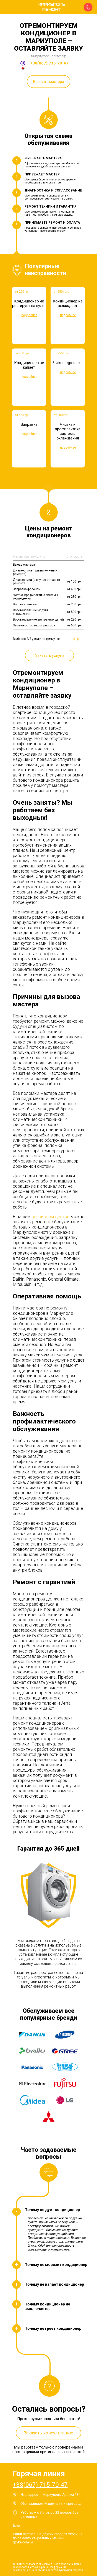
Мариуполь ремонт (49, 7)
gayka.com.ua (23, 2542)
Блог (17, 2525)
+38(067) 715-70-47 (49, 63)
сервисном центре (50, 1216)
